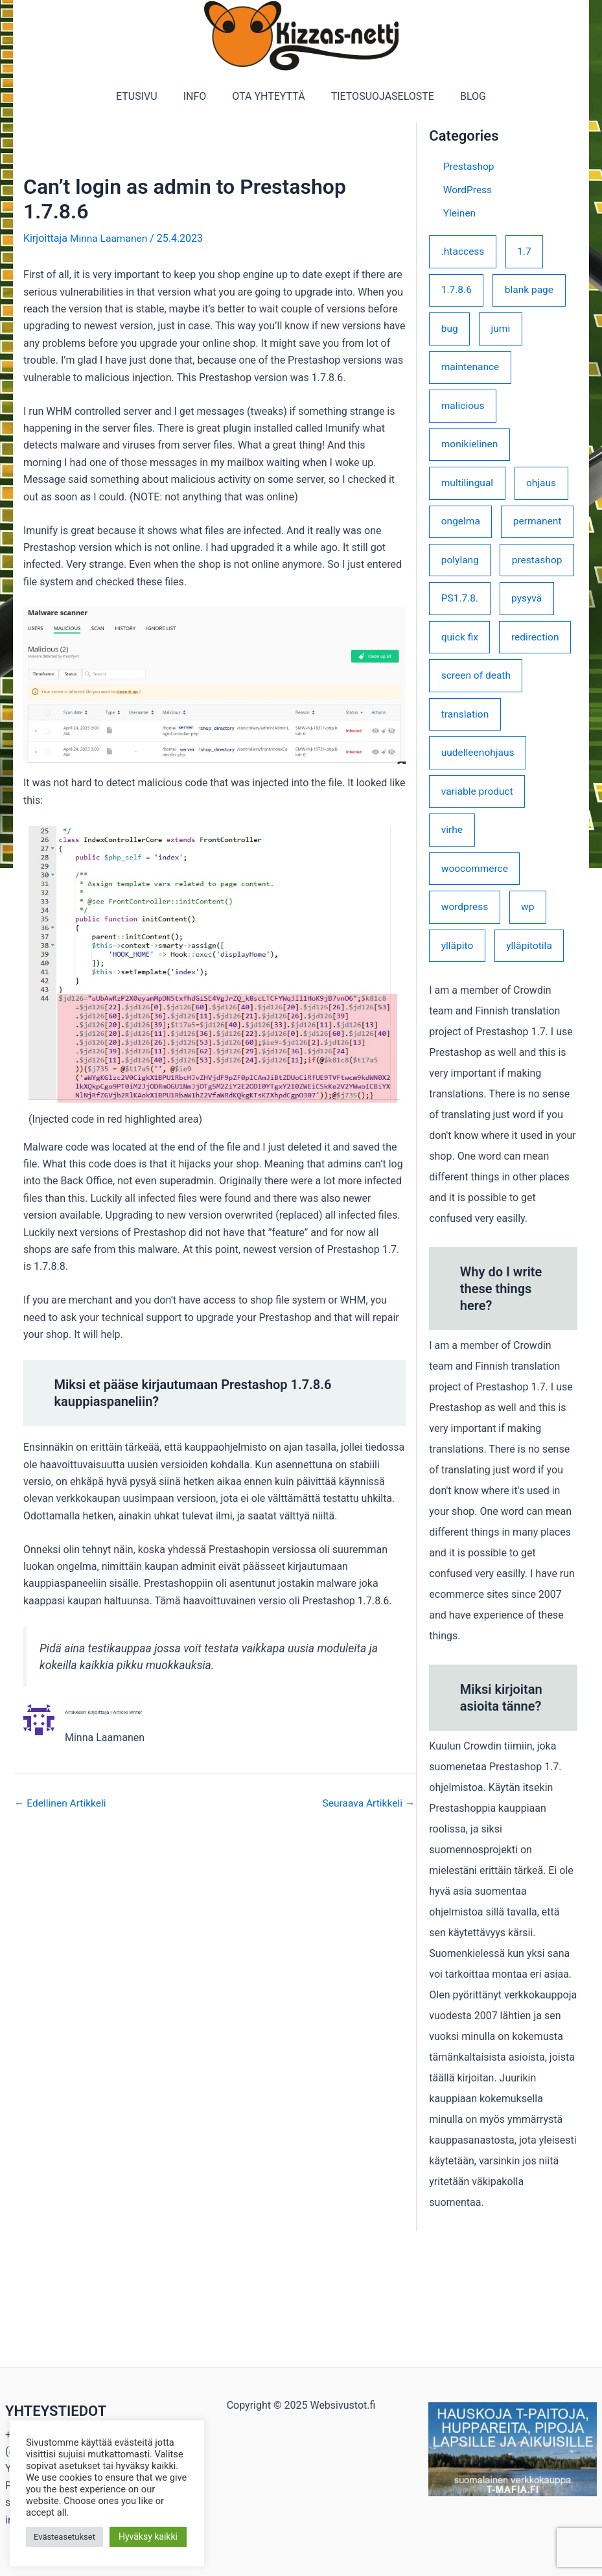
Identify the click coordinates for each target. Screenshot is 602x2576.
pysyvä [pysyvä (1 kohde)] (529, 686)
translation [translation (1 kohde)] (466, 844)
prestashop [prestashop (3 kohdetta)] (467, 646)
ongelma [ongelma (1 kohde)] (461, 528)
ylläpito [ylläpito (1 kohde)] (457, 1081)
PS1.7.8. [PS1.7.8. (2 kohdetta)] (460, 686)
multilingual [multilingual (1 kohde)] (468, 488)
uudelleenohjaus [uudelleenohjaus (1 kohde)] (478, 884)
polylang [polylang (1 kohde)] (460, 607)
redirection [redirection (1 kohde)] (466, 765)
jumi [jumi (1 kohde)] (502, 330)
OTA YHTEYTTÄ (268, 96)
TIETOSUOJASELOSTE (377, 96)
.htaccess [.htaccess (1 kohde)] (463, 251)
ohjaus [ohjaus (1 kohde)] (544, 488)
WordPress (468, 189)
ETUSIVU (147, 96)
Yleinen (460, 213)
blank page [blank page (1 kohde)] (532, 291)
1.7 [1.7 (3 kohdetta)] (527, 251)
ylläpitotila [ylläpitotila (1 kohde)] (531, 1081)
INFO (200, 96)
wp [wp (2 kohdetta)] (530, 1041)
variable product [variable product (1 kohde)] (478, 923)
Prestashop (469, 166)
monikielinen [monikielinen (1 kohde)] (470, 449)
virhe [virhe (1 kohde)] (452, 962)
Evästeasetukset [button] (64, 2537)
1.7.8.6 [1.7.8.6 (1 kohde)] (457, 291)
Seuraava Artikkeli (367, 1803)
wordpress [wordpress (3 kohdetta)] (465, 1041)
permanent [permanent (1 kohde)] (466, 567)
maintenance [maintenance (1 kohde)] (471, 370)
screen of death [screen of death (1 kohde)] (477, 805)
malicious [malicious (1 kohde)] (463, 409)
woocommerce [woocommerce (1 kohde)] (475, 1002)
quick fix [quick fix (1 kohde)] (460, 726)
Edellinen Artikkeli (61, 1803)
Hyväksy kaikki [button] (148, 2536)
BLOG (463, 96)
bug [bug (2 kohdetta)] (450, 330)
